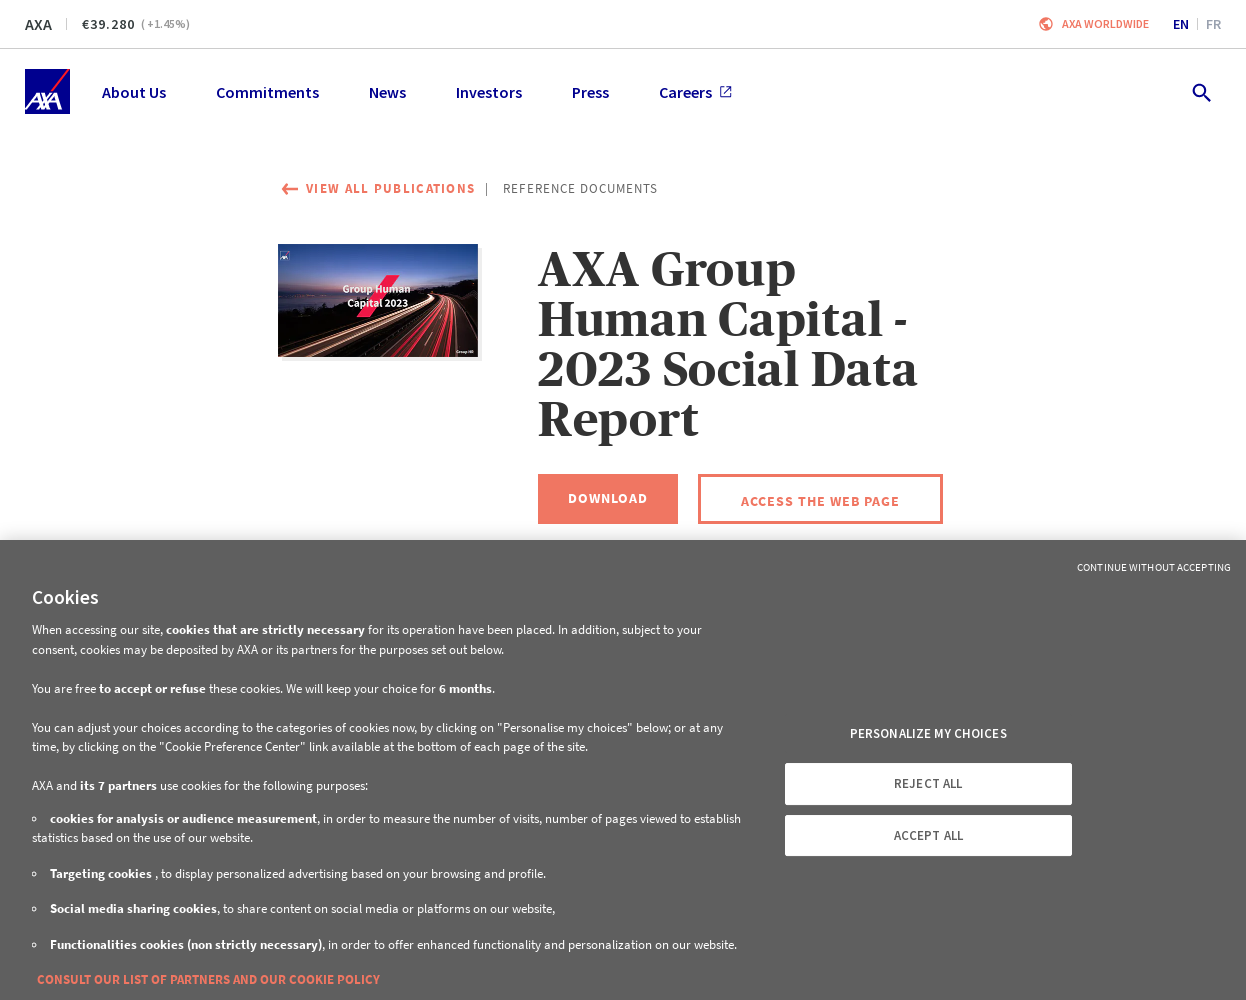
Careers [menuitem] (695, 92)
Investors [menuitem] (489, 92)
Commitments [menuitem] (267, 92)
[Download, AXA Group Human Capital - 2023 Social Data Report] (608, 499)
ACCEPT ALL (928, 835)
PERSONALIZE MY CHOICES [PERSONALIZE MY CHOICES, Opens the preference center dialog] (928, 733)
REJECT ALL (928, 783)
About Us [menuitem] (134, 92)
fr (1213, 24)
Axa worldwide (1105, 23)
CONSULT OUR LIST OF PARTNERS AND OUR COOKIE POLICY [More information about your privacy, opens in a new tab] (208, 979)
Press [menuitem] (590, 92)
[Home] (47, 91)
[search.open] (1200, 91)
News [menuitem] (387, 92)
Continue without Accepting (1154, 567)
